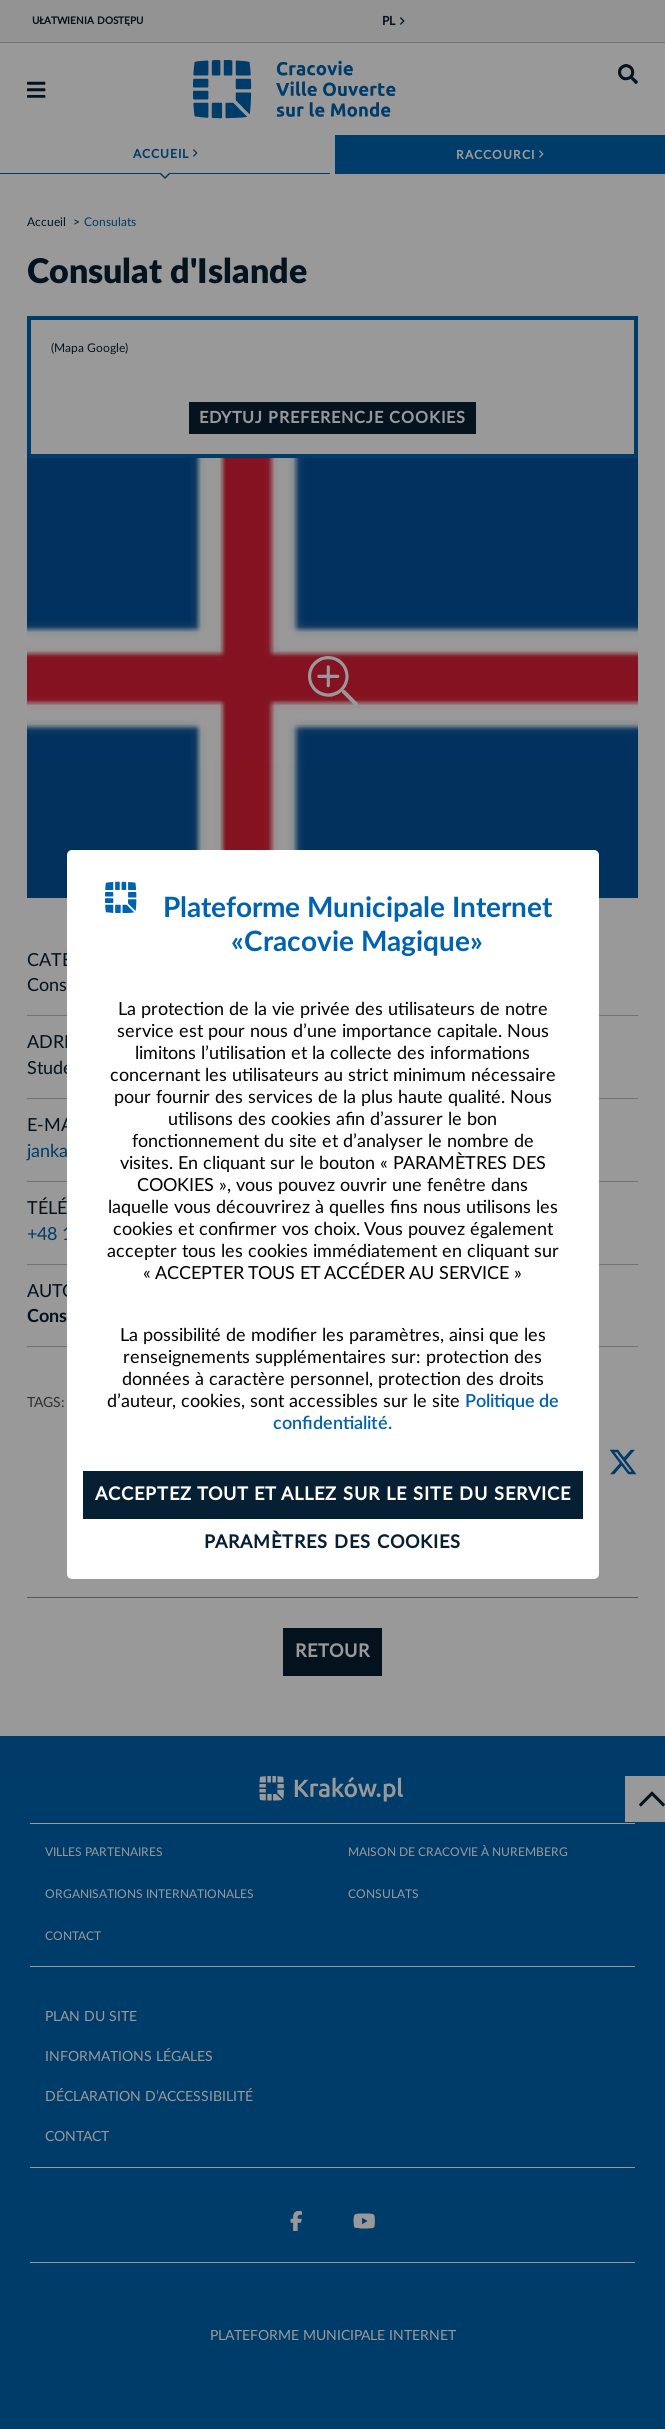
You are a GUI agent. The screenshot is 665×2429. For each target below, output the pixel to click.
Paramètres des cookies (332, 1543)
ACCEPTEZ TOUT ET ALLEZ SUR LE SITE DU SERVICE (333, 1495)
